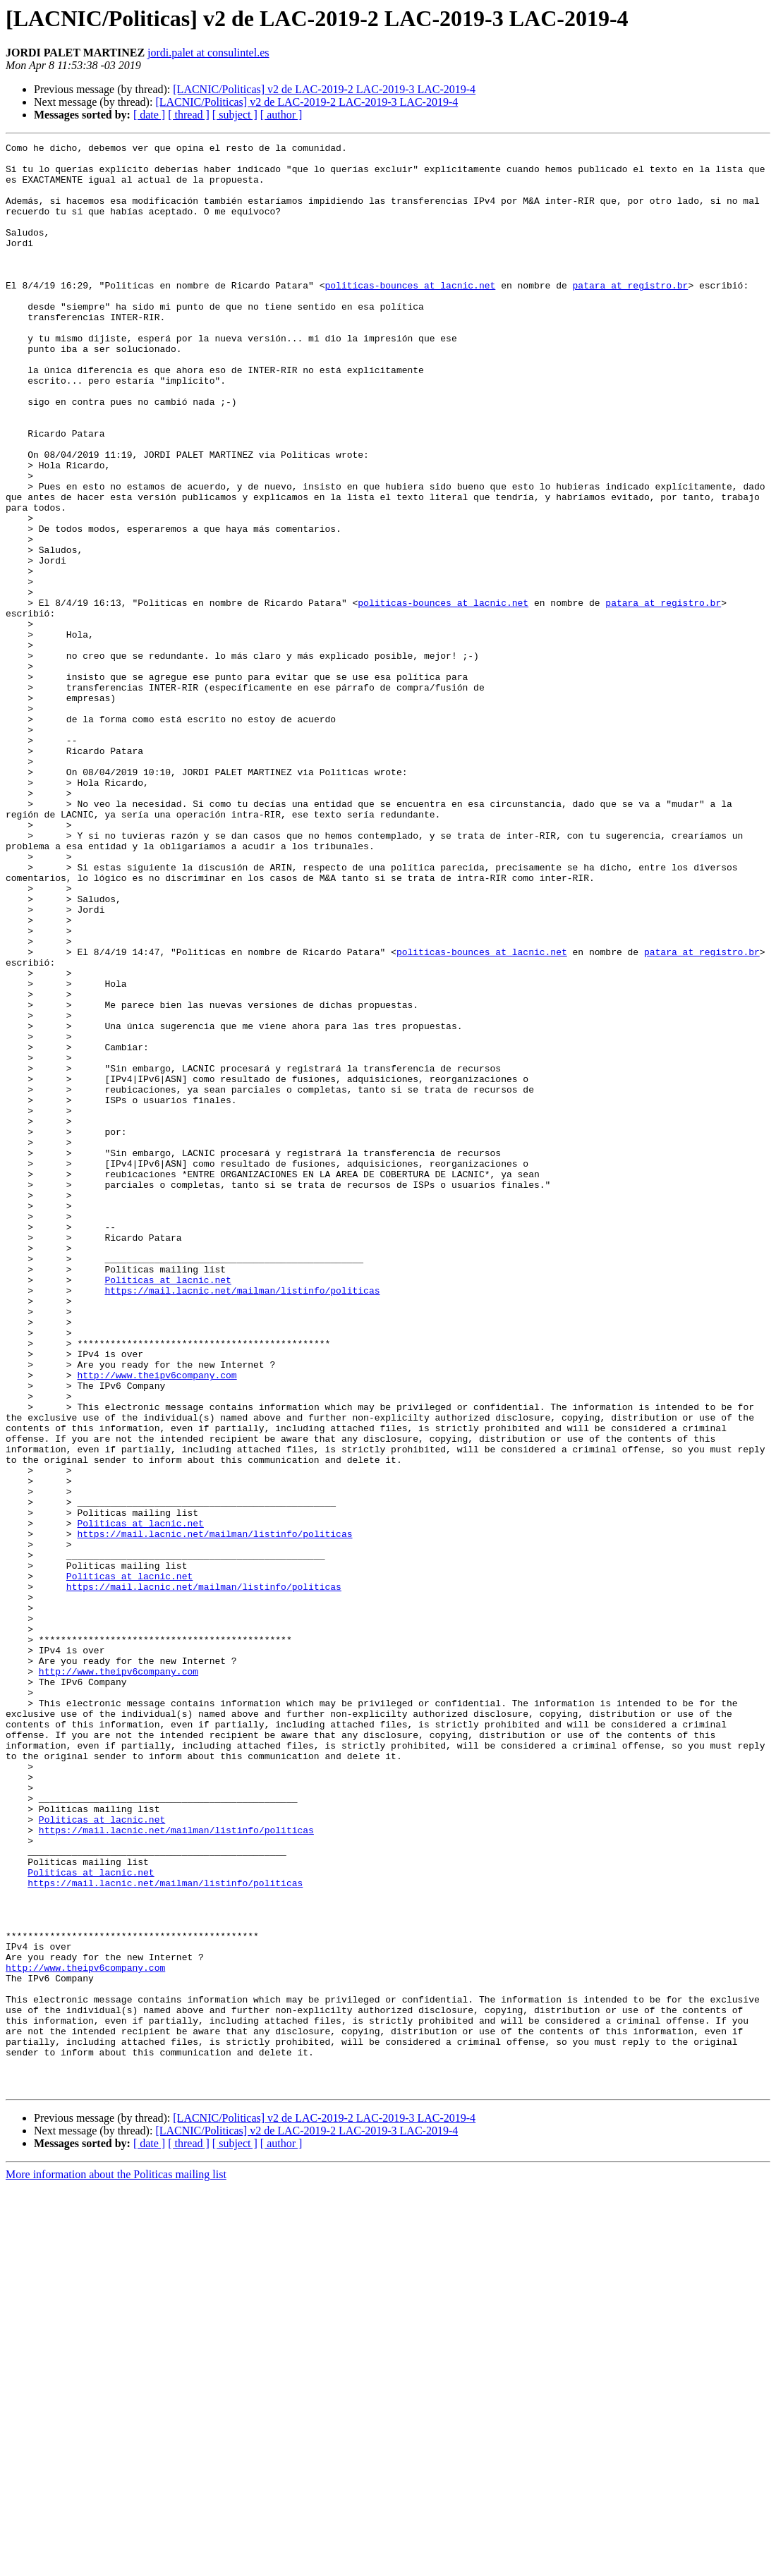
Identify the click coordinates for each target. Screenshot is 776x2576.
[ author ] (281, 115)
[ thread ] (189, 115)
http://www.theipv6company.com (156, 1622)
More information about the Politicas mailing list (116, 2564)
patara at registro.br (630, 314)
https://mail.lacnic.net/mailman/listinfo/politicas (242, 1520)
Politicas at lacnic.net (167, 1508)
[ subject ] (234, 115)
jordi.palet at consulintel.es (208, 53)
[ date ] (149, 115)
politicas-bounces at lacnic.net (410, 314)
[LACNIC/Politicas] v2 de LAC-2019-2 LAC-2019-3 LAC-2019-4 (324, 89)
